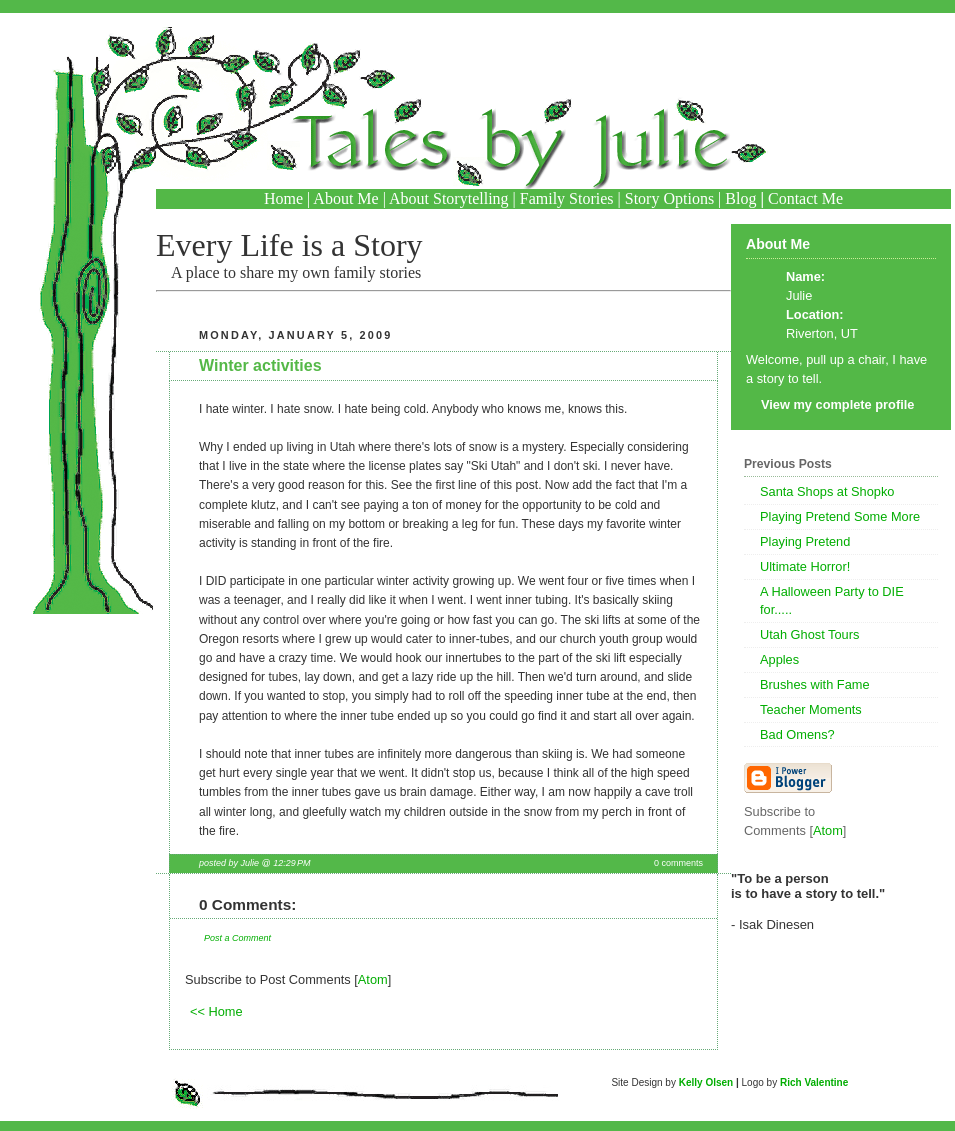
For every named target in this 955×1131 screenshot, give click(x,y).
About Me (345, 198)
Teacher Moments (811, 709)
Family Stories (567, 198)
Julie (799, 295)
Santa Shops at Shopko (827, 491)
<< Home (216, 1011)
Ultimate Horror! (805, 566)
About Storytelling (449, 198)
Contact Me (805, 198)
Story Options (669, 198)
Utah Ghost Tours (809, 634)
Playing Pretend (805, 541)
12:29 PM (291, 863)
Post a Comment (237, 938)
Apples (779, 659)
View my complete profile (837, 404)
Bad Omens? (797, 734)
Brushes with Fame (815, 684)
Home (283, 198)
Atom (373, 979)
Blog (740, 198)
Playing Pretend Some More (840, 516)
